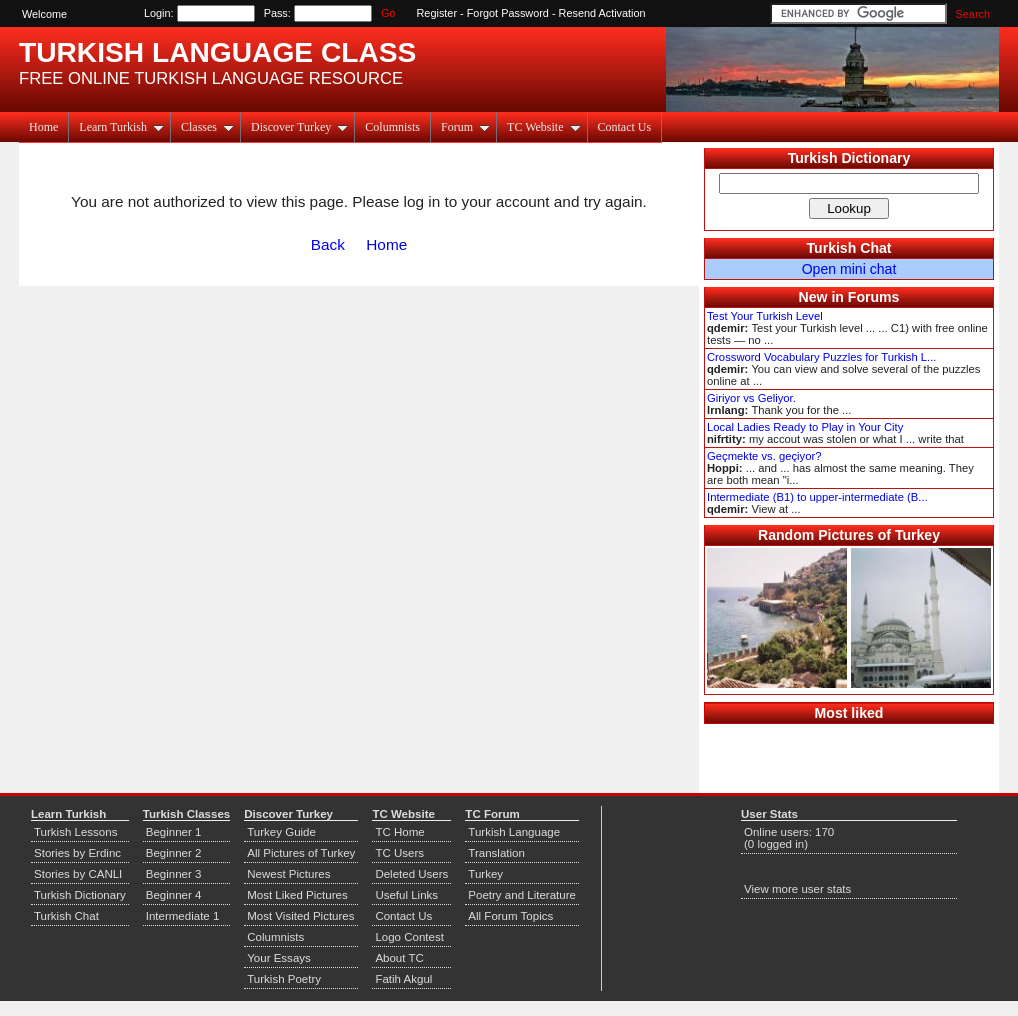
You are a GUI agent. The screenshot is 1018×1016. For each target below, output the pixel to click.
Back (328, 244)
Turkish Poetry (284, 979)
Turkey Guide (281, 832)
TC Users (399, 853)
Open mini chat (849, 269)
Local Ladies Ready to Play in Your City (805, 427)
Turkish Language (514, 832)
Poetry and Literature (522, 895)
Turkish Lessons (75, 832)
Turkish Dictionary (849, 158)
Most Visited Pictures (300, 916)
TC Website (543, 127)
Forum (465, 127)
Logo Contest (409, 937)
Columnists (392, 127)
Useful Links (406, 895)
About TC (399, 958)
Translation (496, 853)
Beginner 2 (174, 853)
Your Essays (279, 958)
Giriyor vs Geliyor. (751, 398)
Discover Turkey (299, 127)
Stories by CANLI (78, 874)
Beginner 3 (174, 874)
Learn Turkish (121, 127)
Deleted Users (411, 874)
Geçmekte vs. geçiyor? (764, 456)
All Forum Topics (510, 916)
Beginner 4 (174, 895)
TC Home (399, 832)
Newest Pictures (288, 874)
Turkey (485, 874)
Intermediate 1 (183, 916)
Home (43, 127)
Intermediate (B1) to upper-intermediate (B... (817, 497)
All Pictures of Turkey (301, 853)
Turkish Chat (849, 248)
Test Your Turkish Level (765, 316)
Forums (874, 297)
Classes (207, 127)
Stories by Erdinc (77, 853)
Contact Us (625, 127)
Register (437, 13)
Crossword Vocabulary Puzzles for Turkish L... (821, 357)
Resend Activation (602, 13)
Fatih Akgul (403, 979)
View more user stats (797, 889)
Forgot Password (508, 13)
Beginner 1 (174, 832)
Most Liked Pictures (297, 895)
